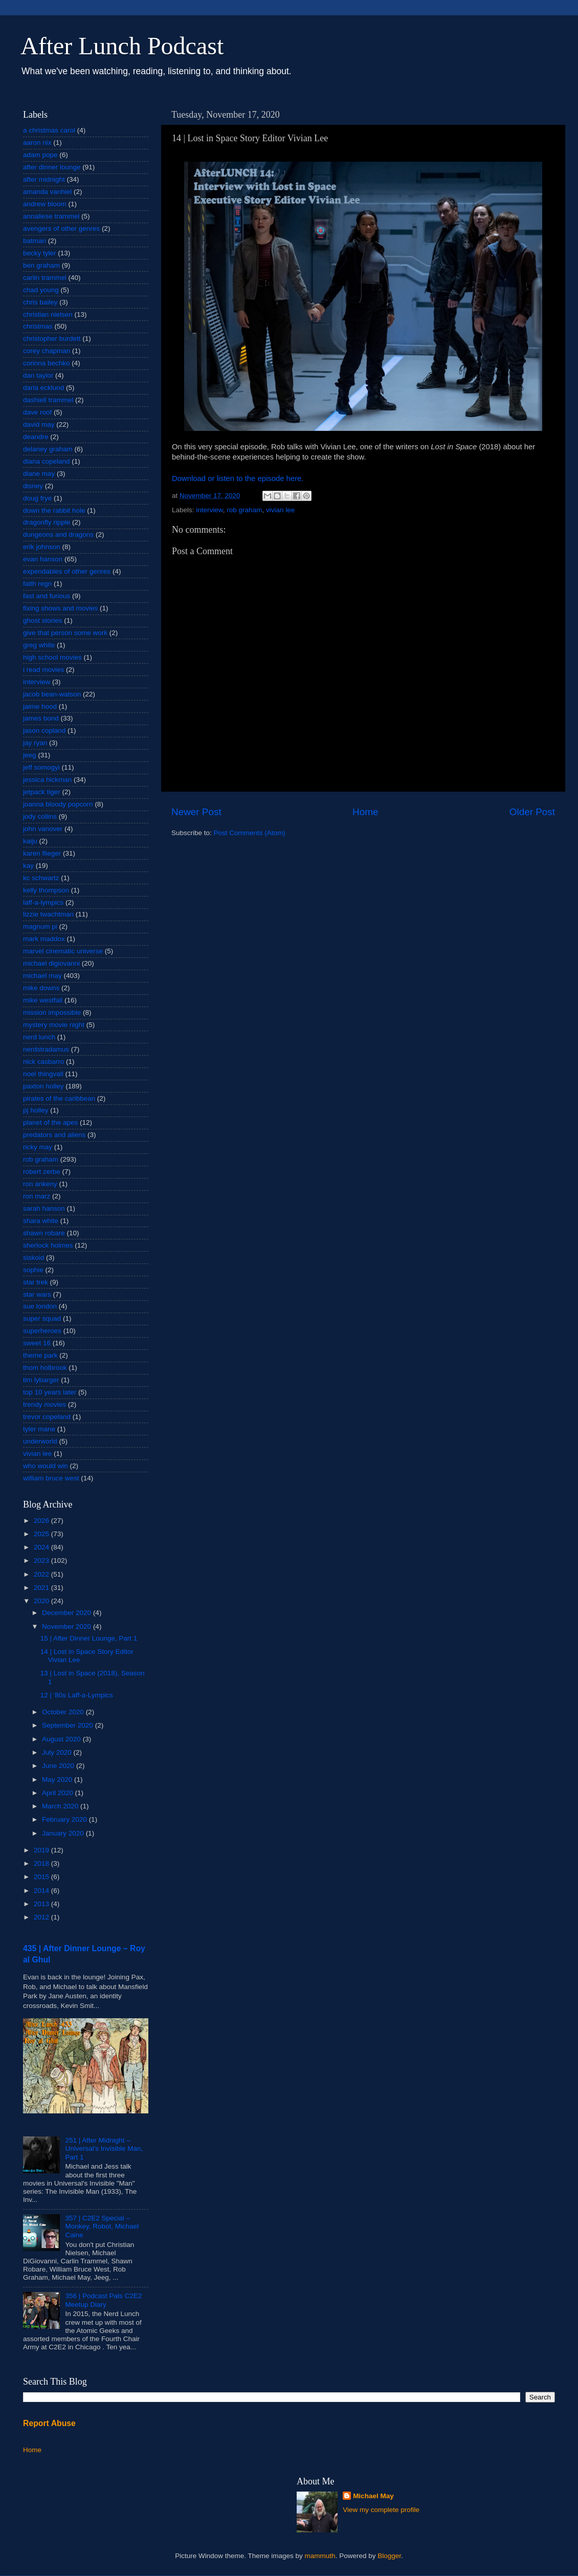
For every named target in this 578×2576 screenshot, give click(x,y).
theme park (40, 1355)
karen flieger (42, 853)
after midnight (44, 179)
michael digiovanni (51, 963)
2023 (42, 1560)
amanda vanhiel (47, 191)
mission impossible (52, 1012)
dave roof (37, 412)
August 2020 (62, 1739)
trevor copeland (47, 1417)
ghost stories (42, 620)
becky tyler (39, 253)
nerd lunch (39, 1037)
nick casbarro (43, 1061)
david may (39, 424)
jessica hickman (47, 779)
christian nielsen (48, 314)
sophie (33, 1270)
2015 (42, 1877)
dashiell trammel (48, 400)
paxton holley (43, 1086)
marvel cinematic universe (63, 951)
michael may (42, 975)
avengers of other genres (61, 228)
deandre (36, 437)
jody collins (40, 816)
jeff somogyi (41, 767)
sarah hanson (44, 1208)
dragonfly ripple (46, 522)
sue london (40, 1306)
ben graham (41, 265)
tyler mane (39, 1429)
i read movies (43, 669)
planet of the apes (50, 1122)
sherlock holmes (48, 1245)
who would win (45, 1466)
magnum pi (40, 926)
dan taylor (38, 375)
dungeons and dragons (58, 534)
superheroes (42, 1331)
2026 (42, 1520)
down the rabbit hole (54, 510)
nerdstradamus (46, 1049)
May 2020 (58, 1779)
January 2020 (64, 1833)
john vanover (42, 829)
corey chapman (46, 351)
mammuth (320, 2556)
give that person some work (65, 633)
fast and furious (46, 596)
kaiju (30, 841)
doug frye (37, 498)
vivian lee (280, 510)
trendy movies (44, 1404)
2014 (42, 1890)
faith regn (37, 583)
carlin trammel (44, 277)
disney (33, 486)
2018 (42, 1863)
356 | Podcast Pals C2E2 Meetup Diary (103, 2300)
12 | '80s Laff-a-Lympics (76, 1695)
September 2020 (68, 1725)
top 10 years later (49, 1392)
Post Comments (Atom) (249, 833)
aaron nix (37, 142)
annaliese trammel (51, 216)
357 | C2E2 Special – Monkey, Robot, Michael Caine (102, 2226)
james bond (41, 718)
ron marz (36, 1196)
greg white (39, 645)
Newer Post (196, 811)
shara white (40, 1221)
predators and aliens (54, 1135)
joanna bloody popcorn (58, 804)
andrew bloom (44, 204)
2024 (42, 1547)
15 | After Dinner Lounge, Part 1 (89, 1638)
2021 (42, 1587)
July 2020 (58, 1752)
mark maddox (44, 939)
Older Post (532, 811)
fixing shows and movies (60, 608)
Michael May (373, 2496)
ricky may (37, 1147)
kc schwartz (41, 878)
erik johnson (41, 547)
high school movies (52, 657)
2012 (42, 1917)
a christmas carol (49, 130)
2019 (42, 1850)
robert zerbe (41, 1171)
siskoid (33, 1257)
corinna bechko (46, 363)
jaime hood (40, 706)
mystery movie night (53, 1025)
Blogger (389, 2556)
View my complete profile (381, 2510)
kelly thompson (46, 890)
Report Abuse (49, 2423)
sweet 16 (37, 1343)
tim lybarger (41, 1380)
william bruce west (51, 1478)
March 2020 (61, 1806)
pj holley (36, 1110)
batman (34, 241)
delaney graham (48, 449)
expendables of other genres (66, 571)
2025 (42, 1534)
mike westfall (42, 1000)
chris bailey (40, 302)
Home (365, 811)
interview (209, 510)
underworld (40, 1441)
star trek (35, 1282)
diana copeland (46, 461)
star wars (37, 1294)
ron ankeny (40, 1184)
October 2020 (64, 1712)
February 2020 (65, 1819)
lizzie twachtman (48, 914)
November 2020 (67, 1626)
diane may (39, 473)
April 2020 (58, 1793)
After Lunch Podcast (122, 45)
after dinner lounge (52, 167)
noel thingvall (43, 1074)
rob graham (244, 510)
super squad (42, 1318)
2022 (42, 1574)
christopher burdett (52, 338)
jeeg (29, 755)
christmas (38, 326)
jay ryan (35, 743)
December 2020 (67, 1613)
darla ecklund (43, 387)
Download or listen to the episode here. (237, 478)
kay (28, 865)
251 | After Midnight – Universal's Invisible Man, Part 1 (104, 2148)
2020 (42, 1601)
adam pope (40, 155)
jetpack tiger (41, 792)
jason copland (44, 730)
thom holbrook (45, 1367)
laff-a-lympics (43, 902)
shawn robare (44, 1233)
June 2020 (59, 1766)
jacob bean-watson (52, 694)
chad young (41, 290)
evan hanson (42, 559)
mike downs (41, 988)
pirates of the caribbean (59, 1098)
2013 (42, 1904)
